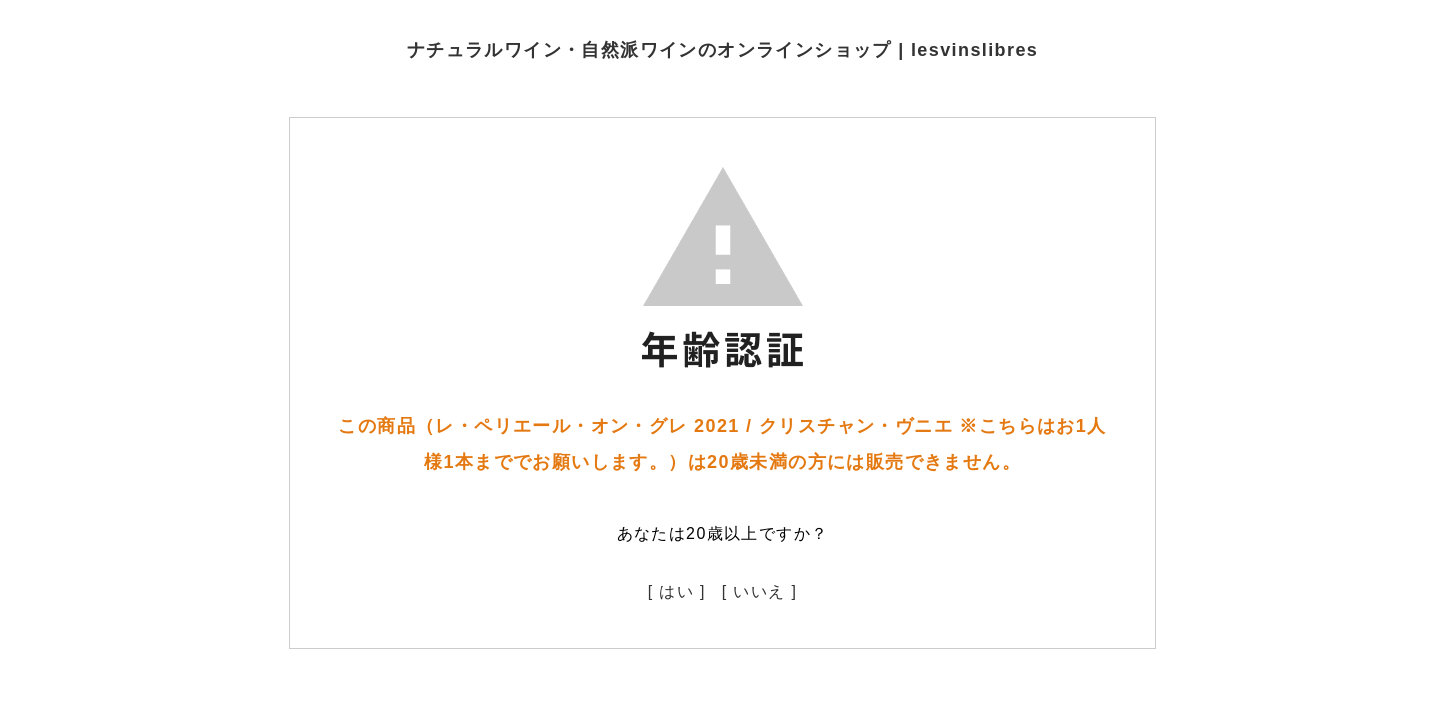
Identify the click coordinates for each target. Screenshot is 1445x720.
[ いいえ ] (760, 591)
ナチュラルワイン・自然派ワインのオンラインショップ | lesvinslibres (723, 50)
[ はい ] (677, 591)
